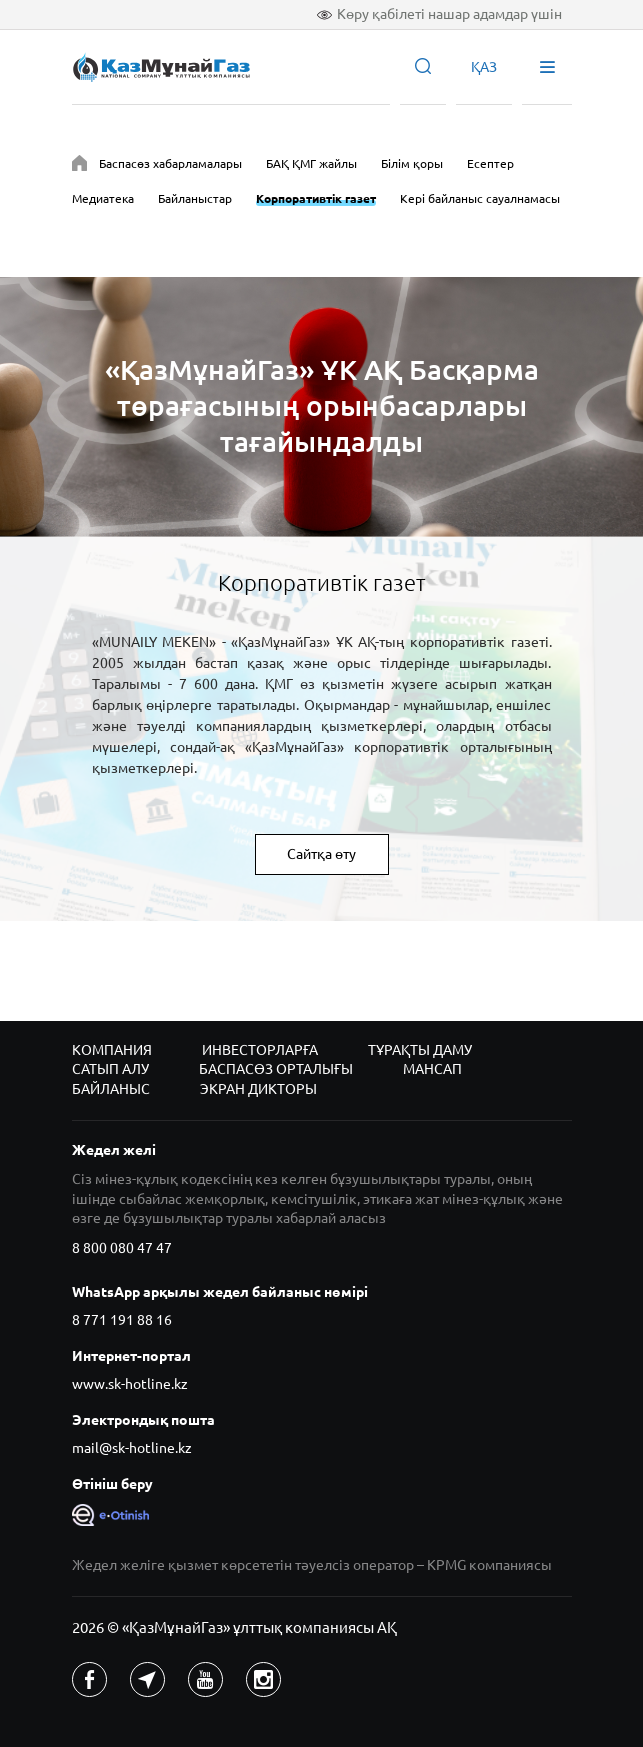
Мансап (432, 1069)
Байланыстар (195, 198)
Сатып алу (110, 1069)
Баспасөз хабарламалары (170, 163)
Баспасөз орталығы (276, 1069)
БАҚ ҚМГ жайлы (311, 163)
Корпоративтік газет (316, 198)
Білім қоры (412, 163)
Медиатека (103, 198)
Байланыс (111, 1089)
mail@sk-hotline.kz (132, 1448)
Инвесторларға (260, 1050)
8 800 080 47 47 (122, 1248)
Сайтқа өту (321, 854)
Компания (112, 1050)
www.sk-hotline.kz (130, 1384)
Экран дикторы (258, 1089)
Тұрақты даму (420, 1050)
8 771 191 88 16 (122, 1320)
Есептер (490, 163)
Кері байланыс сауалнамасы (480, 198)
